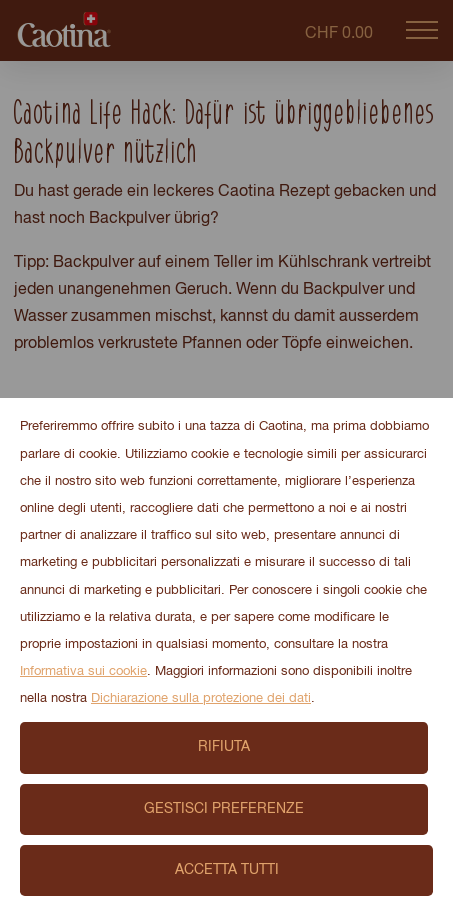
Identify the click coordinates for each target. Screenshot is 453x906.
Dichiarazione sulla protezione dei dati (201, 698)
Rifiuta (224, 747)
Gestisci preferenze (224, 809)
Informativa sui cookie (83, 671)
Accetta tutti (227, 870)
